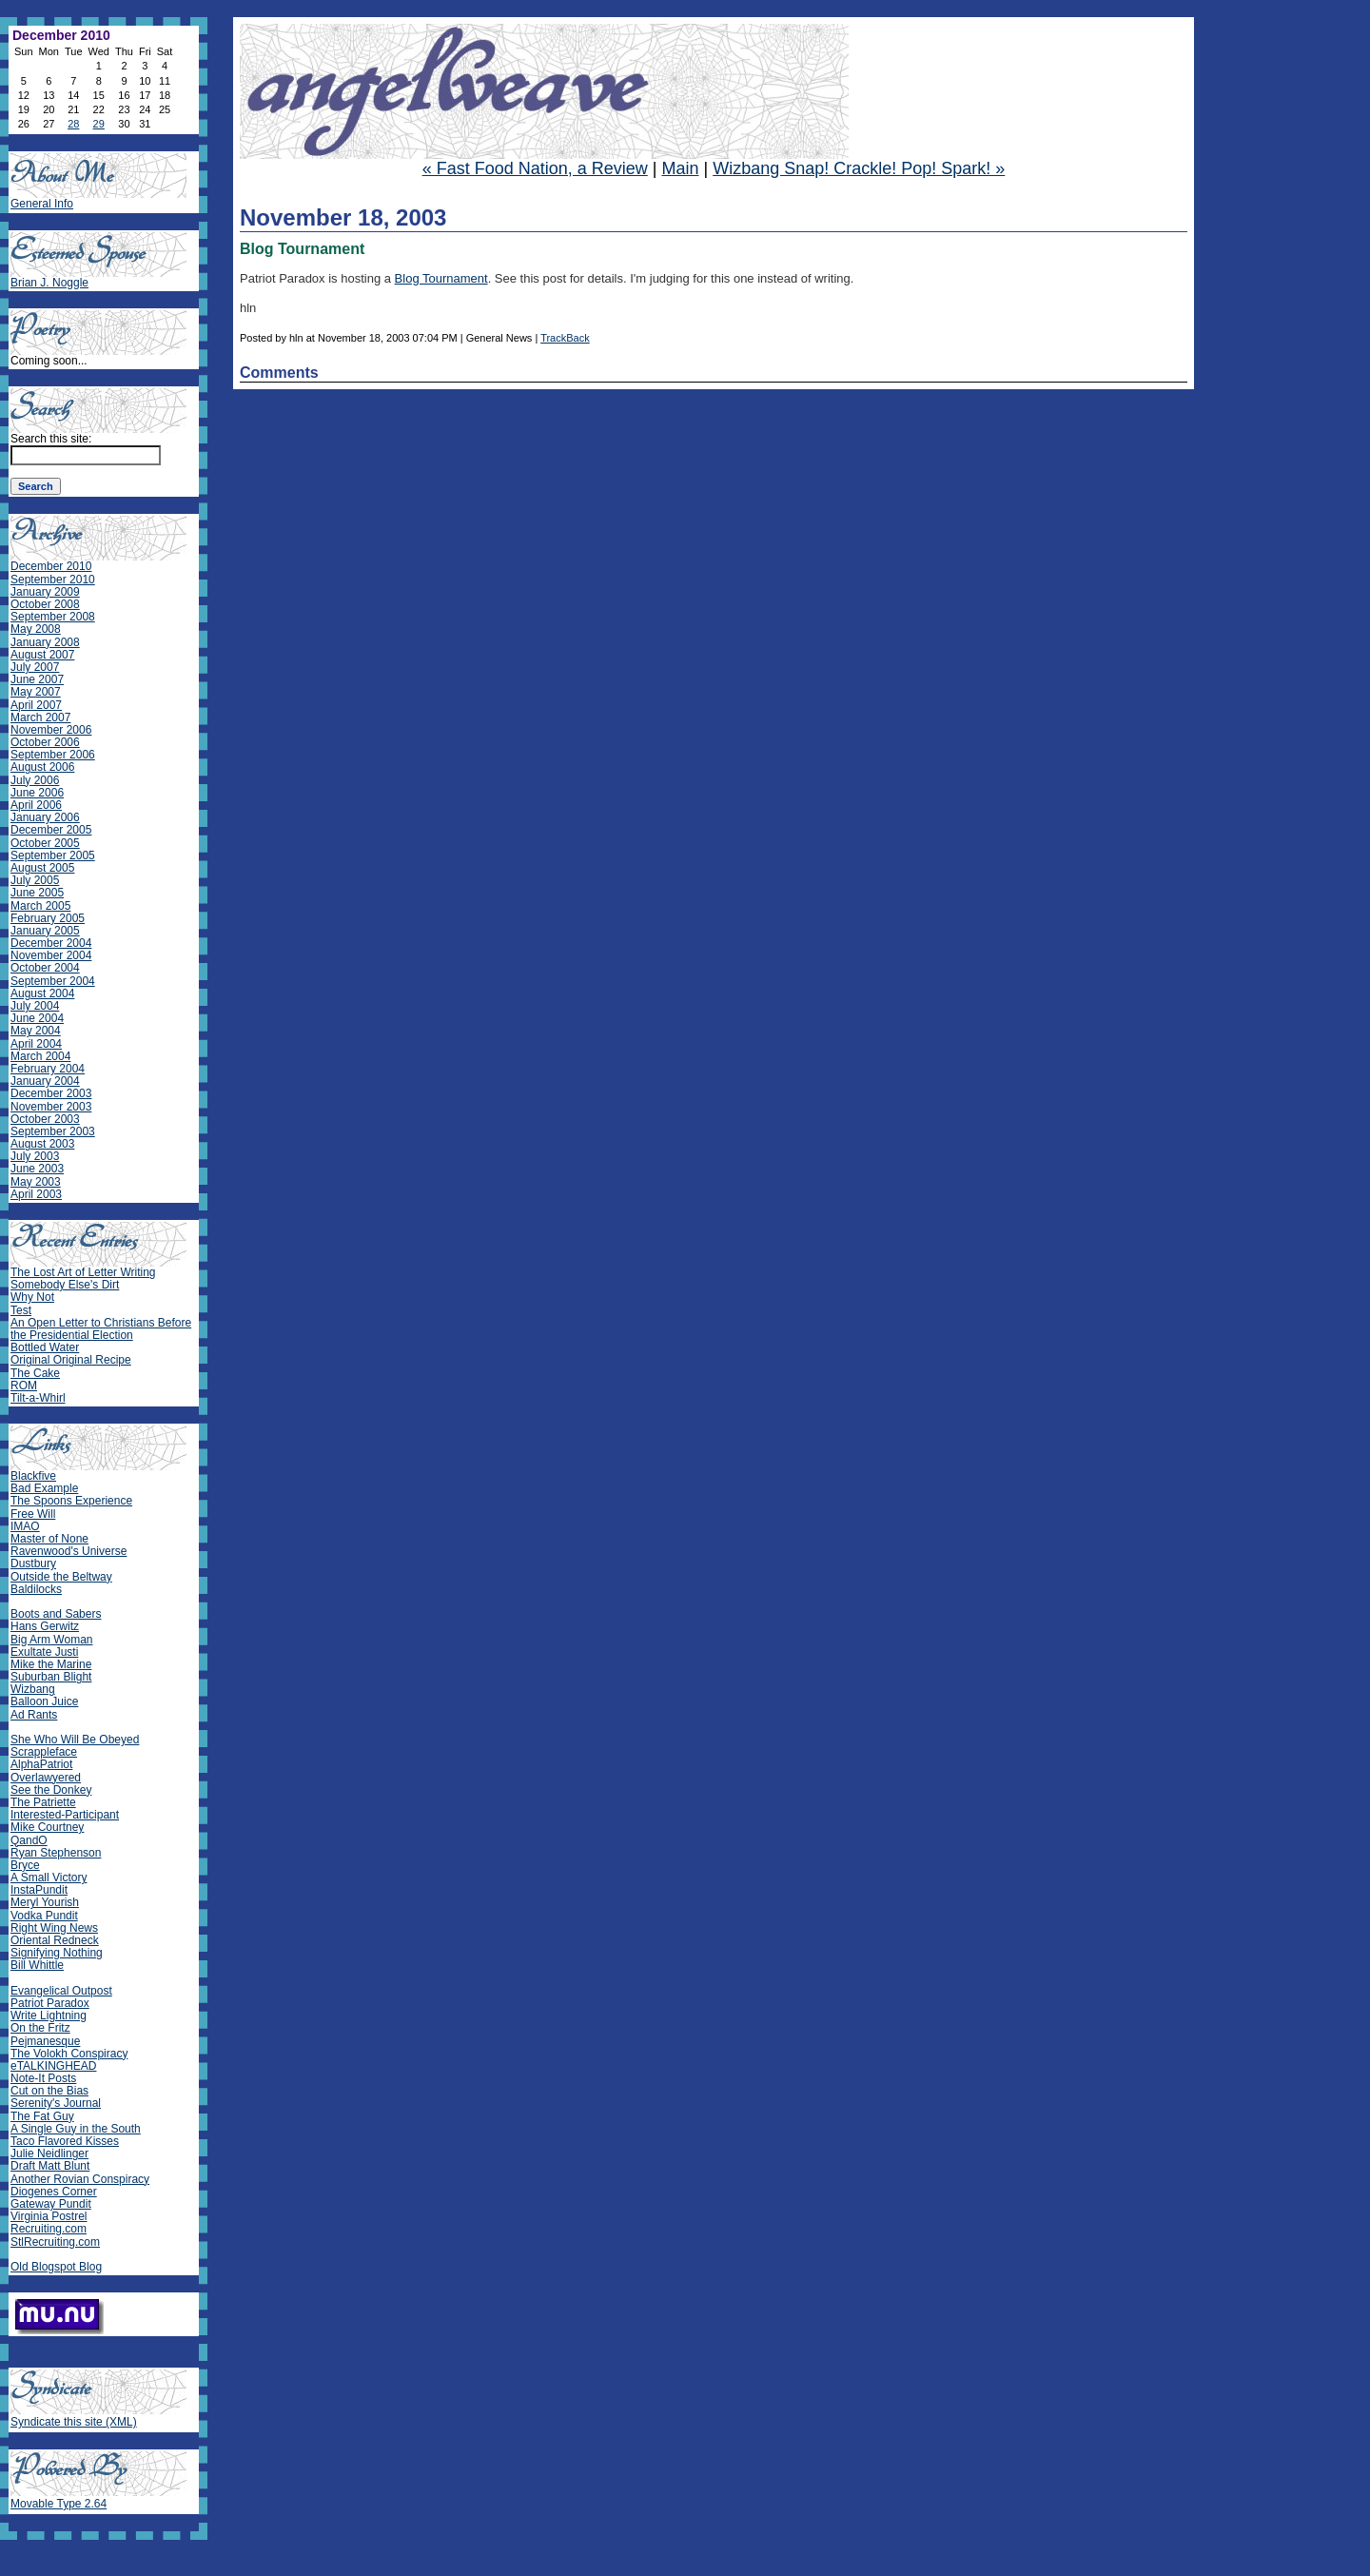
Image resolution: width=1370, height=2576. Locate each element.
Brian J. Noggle (49, 282)
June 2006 (37, 792)
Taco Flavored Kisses (64, 2141)
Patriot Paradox (49, 2003)
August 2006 (42, 767)
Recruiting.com (48, 2228)
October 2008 (45, 604)
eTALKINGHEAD (53, 2066)
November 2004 (50, 955)
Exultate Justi (44, 1652)
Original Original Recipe (70, 1360)
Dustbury (33, 1563)
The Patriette (43, 1802)
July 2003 (34, 1156)
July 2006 (34, 780)
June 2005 (37, 892)
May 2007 (35, 691)
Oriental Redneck (54, 1940)
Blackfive (33, 1476)
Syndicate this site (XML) (73, 2422)
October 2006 (45, 742)
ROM (23, 1385)
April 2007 (36, 705)
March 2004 (40, 1056)
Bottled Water (44, 1347)
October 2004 (45, 967)
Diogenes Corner (53, 2191)
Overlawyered (45, 1777)
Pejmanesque (45, 2041)
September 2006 (52, 754)
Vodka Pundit (44, 1915)
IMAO (25, 1526)
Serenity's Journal (55, 2103)
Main (679, 168)
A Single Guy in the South (75, 2128)
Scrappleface (43, 1752)
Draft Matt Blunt (49, 2166)
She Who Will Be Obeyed (74, 1739)
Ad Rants (33, 1714)
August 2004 (42, 993)
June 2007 (37, 679)
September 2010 (52, 579)
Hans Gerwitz (44, 1626)
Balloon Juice (44, 1701)
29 (99, 123)
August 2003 (42, 1143)
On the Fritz (40, 2028)
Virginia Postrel (48, 2216)
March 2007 (40, 717)
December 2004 (50, 943)
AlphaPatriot (41, 1764)
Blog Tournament (441, 278)
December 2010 (50, 566)
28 (73, 123)
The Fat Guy (42, 2116)
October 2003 (45, 1119)
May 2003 (35, 1182)
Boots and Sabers (55, 1614)
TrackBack (565, 338)
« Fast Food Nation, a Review (535, 168)
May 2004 (35, 1030)
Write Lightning (48, 2015)
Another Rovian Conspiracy (79, 2179)
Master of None (49, 1538)
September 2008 (52, 616)
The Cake (35, 1373)
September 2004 (52, 981)
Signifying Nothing (56, 1952)
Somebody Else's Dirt (64, 1284)
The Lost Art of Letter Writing (83, 1272)
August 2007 (42, 654)
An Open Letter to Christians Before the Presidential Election (100, 1329)
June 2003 (37, 1168)
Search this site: (50, 438)
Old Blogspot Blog (56, 2266)
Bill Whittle (37, 1965)
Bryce (25, 1865)
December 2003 (50, 1093)
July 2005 (34, 880)
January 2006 (45, 817)
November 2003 (50, 1106)
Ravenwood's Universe (68, 1551)
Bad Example (44, 1488)
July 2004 (34, 1006)
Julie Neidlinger (49, 2153)
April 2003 (36, 1194)
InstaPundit (39, 1890)
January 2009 (45, 592)
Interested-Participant (64, 1814)
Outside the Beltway (61, 1576)
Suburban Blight (50, 1676)
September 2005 (52, 855)
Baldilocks (36, 1589)
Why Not (32, 1297)
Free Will (32, 1514)
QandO (29, 1840)
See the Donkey (50, 1790)
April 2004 (36, 1044)
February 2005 (47, 918)
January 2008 (45, 642)
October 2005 (45, 843)
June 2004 (37, 1018)
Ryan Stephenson (55, 1852)
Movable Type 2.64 (58, 2503)
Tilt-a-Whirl (38, 1398)
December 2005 (50, 829)
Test (20, 1310)
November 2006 (50, 730)
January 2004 (45, 1081)
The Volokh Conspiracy (68, 2053)
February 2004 (47, 1068)
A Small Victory (48, 1877)
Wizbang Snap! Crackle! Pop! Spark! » (859, 168)
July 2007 (34, 667)
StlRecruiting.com (55, 2242)
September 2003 (52, 1131)
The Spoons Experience (71, 1500)
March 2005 (40, 906)
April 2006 (36, 805)
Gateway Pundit (50, 2204)
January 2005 (45, 930)
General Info (41, 203)
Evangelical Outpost (61, 1990)
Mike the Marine (50, 1664)
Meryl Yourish (44, 1902)
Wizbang (32, 1689)
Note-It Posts (43, 2078)
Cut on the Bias (49, 2090)
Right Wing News (54, 1928)
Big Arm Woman (51, 1639)
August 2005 (42, 868)
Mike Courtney (47, 1827)
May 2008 (35, 629)
